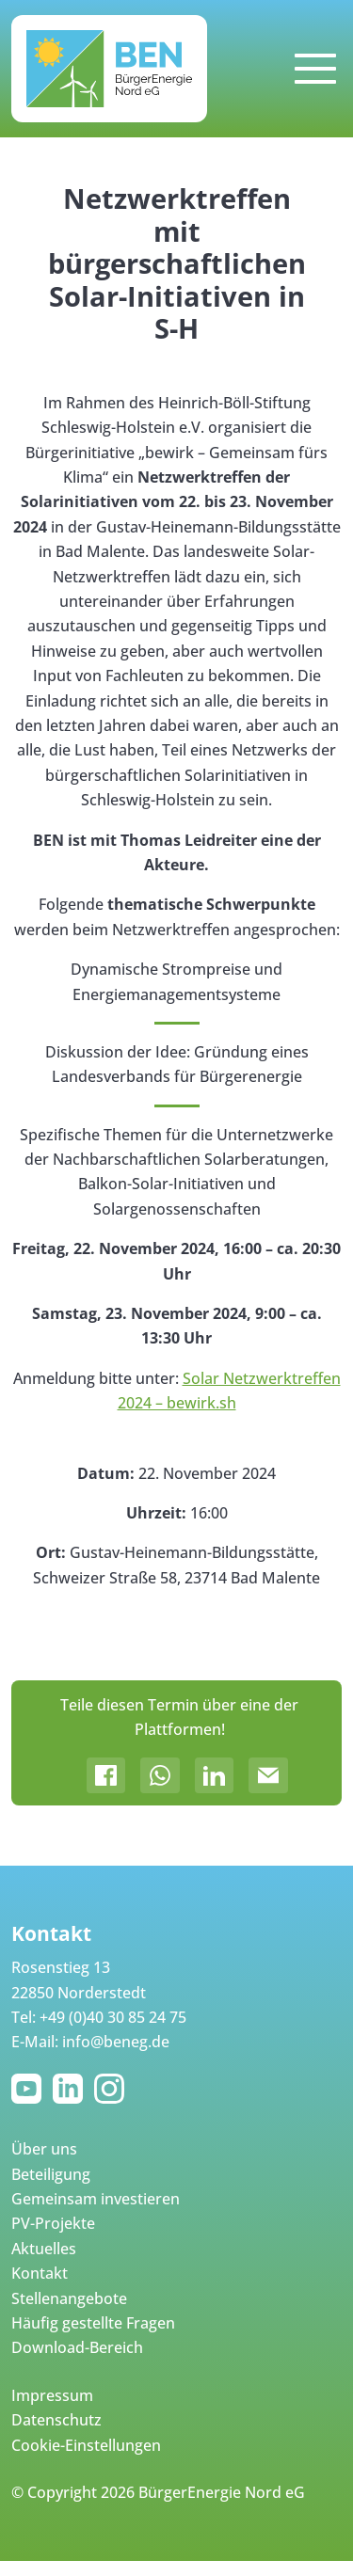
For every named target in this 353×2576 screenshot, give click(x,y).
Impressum (52, 2395)
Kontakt (39, 2273)
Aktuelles (43, 2248)
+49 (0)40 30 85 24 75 (113, 2017)
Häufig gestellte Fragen (93, 2323)
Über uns (44, 2149)
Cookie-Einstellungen (86, 2445)
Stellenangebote (69, 2298)
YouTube (30, 2088)
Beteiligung (50, 2174)
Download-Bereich (77, 2347)
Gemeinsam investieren (95, 2198)
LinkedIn (71, 2088)
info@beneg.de (115, 2041)
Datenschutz (56, 2419)
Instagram (113, 2088)
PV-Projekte (53, 2223)
